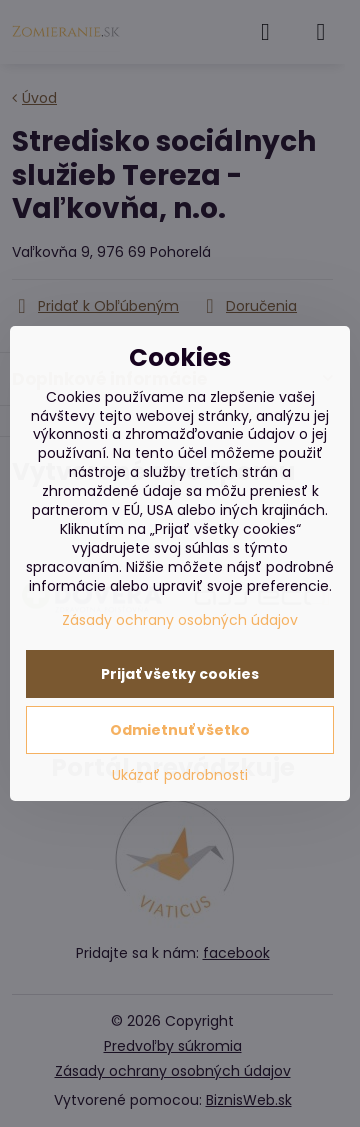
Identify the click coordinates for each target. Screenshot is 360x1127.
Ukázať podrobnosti (180, 775)
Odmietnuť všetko (180, 730)
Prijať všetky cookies (180, 674)
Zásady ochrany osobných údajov (180, 620)
